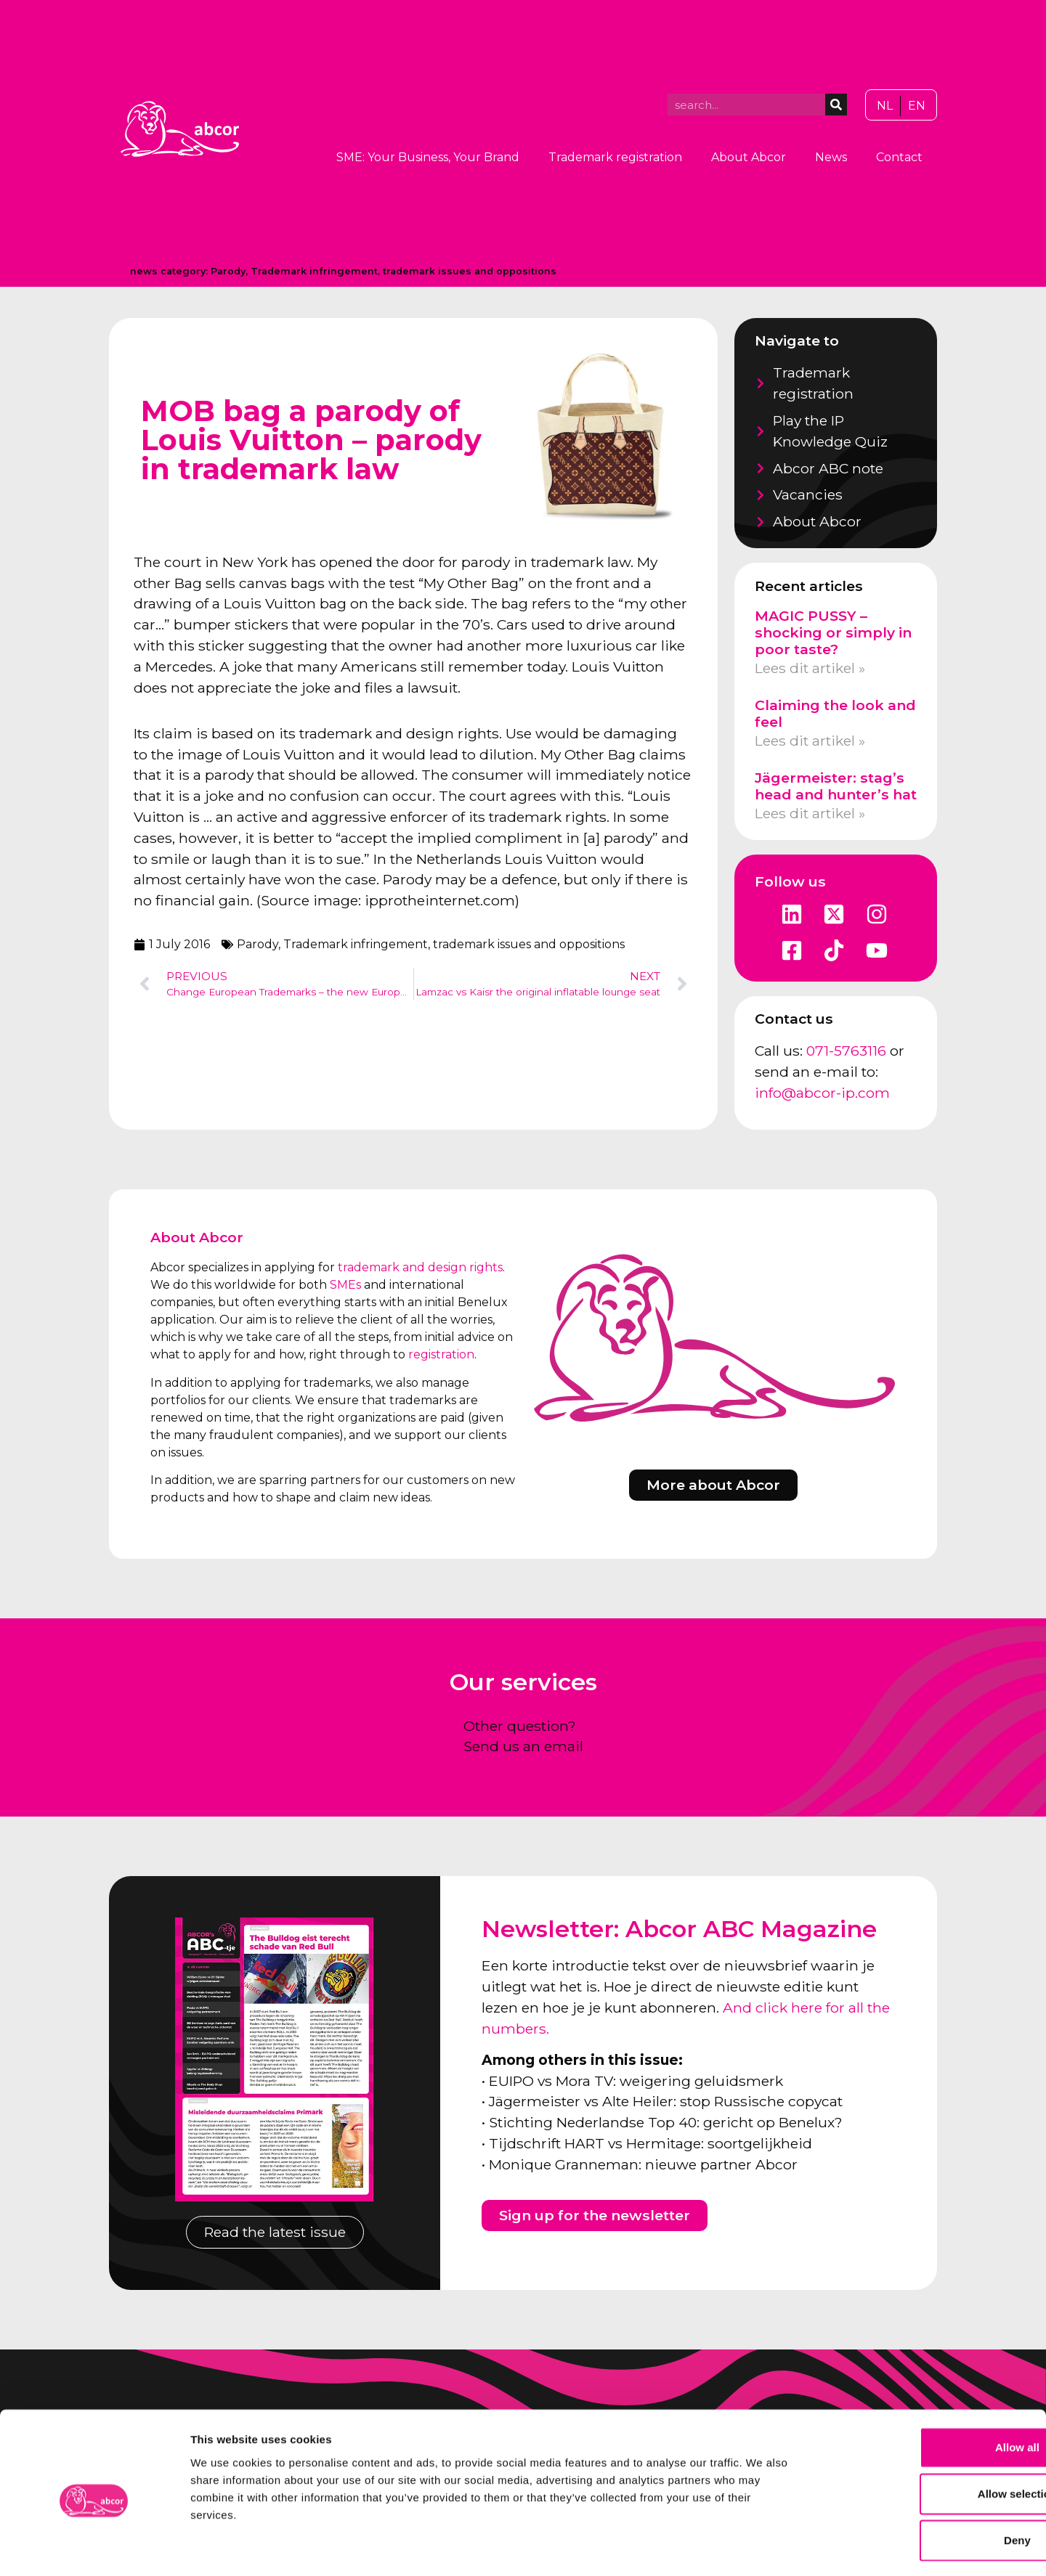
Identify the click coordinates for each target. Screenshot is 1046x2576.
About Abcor (748, 157)
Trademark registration (615, 157)
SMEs (345, 1285)
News (831, 157)
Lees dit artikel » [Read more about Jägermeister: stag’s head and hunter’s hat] (810, 813)
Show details (762, 2547)
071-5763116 (846, 1050)
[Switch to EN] (917, 106)
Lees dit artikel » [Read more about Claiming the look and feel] (810, 740)
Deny (925, 2480)
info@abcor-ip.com (822, 1092)
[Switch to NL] (884, 106)
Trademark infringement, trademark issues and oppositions (403, 271)
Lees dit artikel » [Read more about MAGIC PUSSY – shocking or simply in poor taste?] (810, 668)
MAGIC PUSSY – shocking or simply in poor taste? (833, 632)
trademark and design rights (420, 1267)
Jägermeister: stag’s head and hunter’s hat (836, 786)
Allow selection (924, 2434)
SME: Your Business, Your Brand (427, 157)
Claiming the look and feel (835, 713)
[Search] (836, 104)
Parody (228, 271)
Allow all (925, 2387)
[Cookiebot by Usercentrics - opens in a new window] (94, 2548)
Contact (899, 157)
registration (441, 1354)
